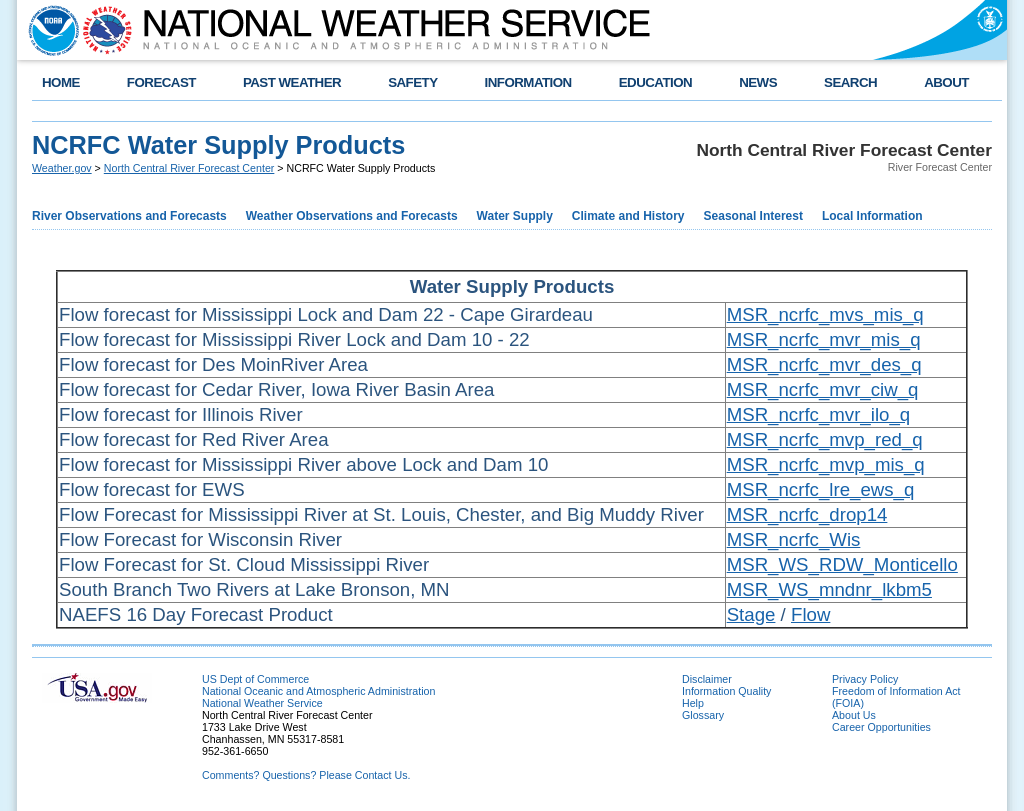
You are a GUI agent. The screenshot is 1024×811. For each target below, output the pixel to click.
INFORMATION (528, 82)
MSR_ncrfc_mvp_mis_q (826, 464)
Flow (810, 614)
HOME (61, 82)
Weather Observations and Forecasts (352, 216)
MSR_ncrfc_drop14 (807, 514)
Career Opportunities (881, 727)
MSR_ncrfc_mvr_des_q (824, 364)
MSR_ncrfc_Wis (794, 539)
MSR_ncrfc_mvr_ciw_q (823, 389)
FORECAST (161, 82)
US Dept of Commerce (255, 679)
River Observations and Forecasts (129, 216)
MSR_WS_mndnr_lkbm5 (829, 589)
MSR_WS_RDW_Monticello (842, 564)
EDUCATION (655, 82)
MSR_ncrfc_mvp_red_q (825, 439)
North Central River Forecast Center (189, 168)
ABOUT (946, 82)
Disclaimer (707, 679)
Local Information (872, 216)
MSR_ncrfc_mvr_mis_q (824, 339)
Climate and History (628, 216)
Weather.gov (62, 168)
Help (693, 703)
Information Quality (726, 691)
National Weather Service (262, 703)
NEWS (758, 82)
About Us (854, 715)
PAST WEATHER (292, 82)
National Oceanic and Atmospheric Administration (318, 691)
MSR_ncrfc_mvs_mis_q (825, 314)
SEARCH (850, 82)
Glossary (703, 715)
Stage (751, 614)
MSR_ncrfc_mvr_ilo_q (819, 414)
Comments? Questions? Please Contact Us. (306, 775)
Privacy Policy (865, 679)
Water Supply (515, 216)
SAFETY (412, 82)
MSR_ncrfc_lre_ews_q (821, 489)
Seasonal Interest (753, 216)
